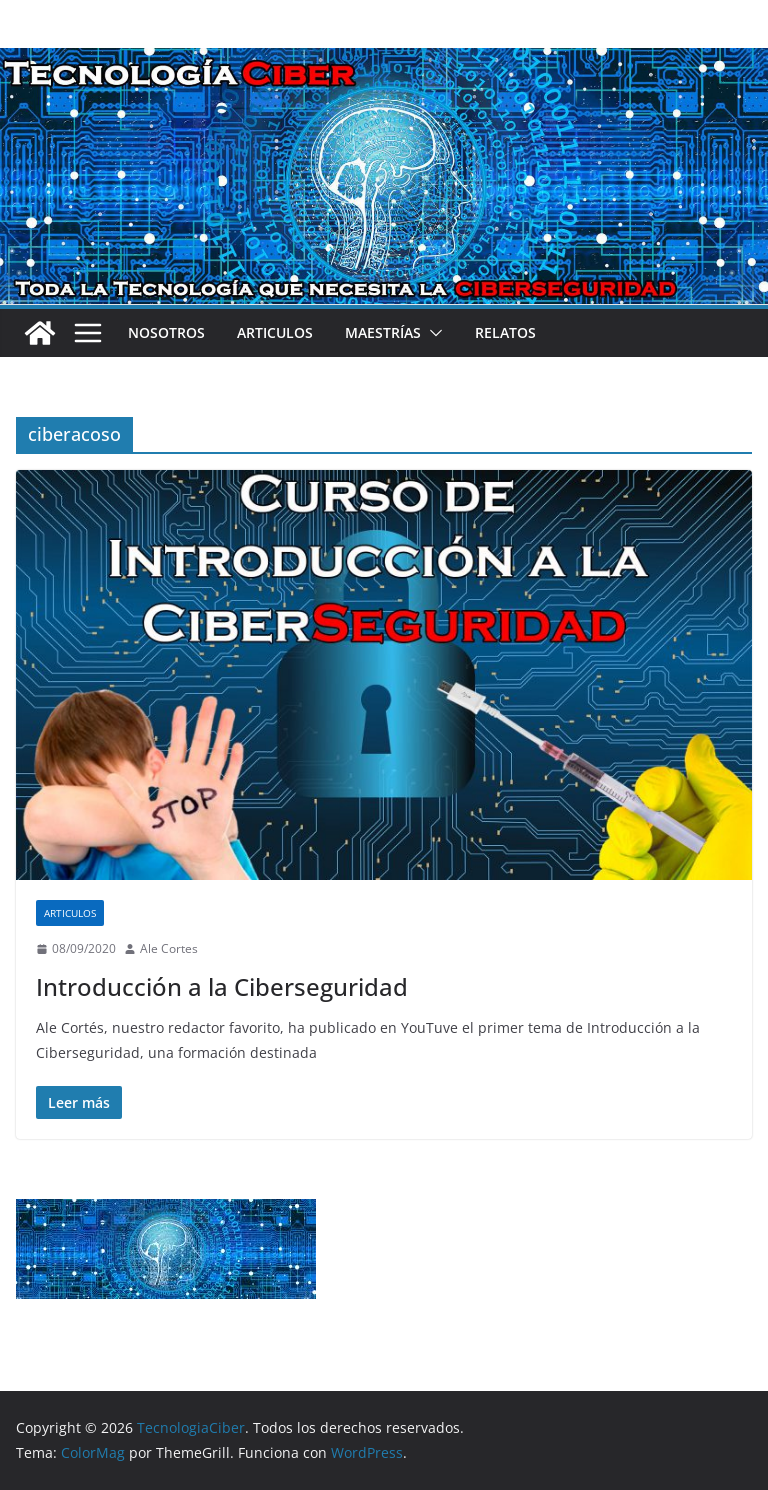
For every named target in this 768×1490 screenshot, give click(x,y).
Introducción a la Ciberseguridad (222, 986)
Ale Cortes (169, 948)
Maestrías (383, 332)
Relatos (505, 332)
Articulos (275, 332)
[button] (432, 333)
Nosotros (166, 332)
